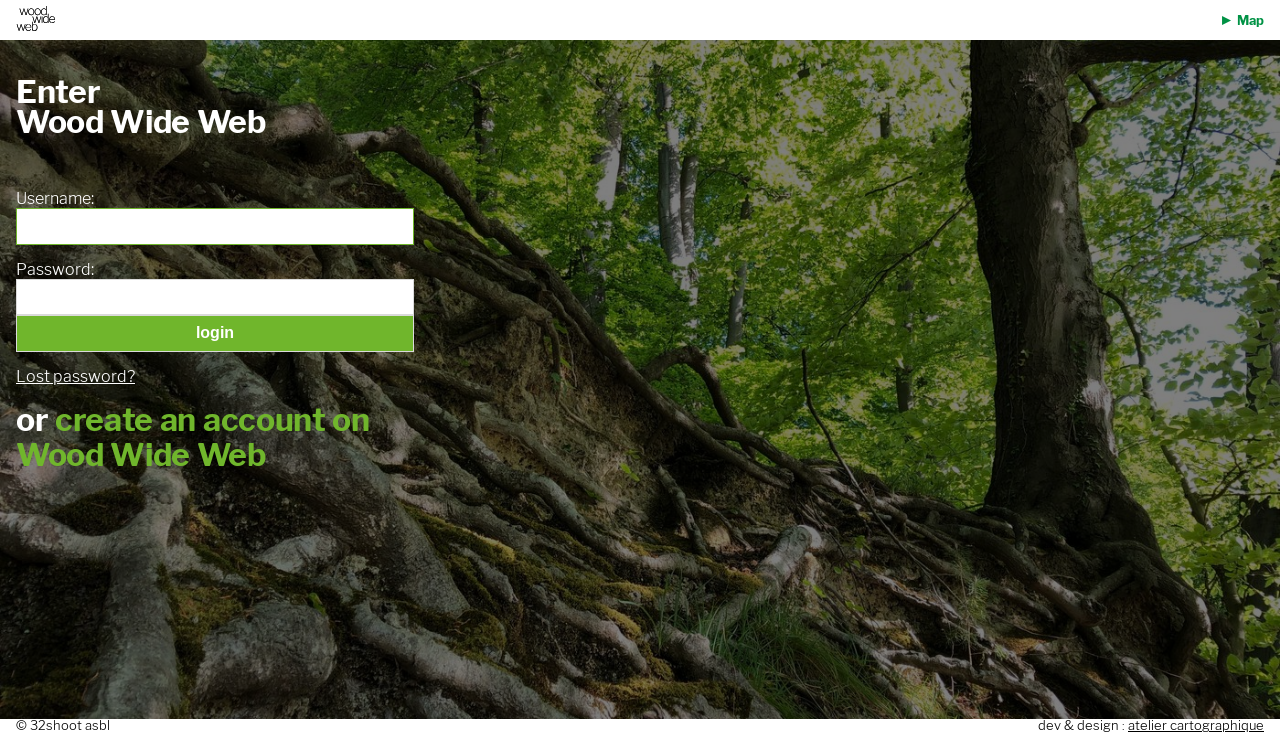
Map (1250, 20)
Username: (55, 199)
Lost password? (75, 376)
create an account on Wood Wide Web (193, 437)
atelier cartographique (1196, 725)
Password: (55, 270)
